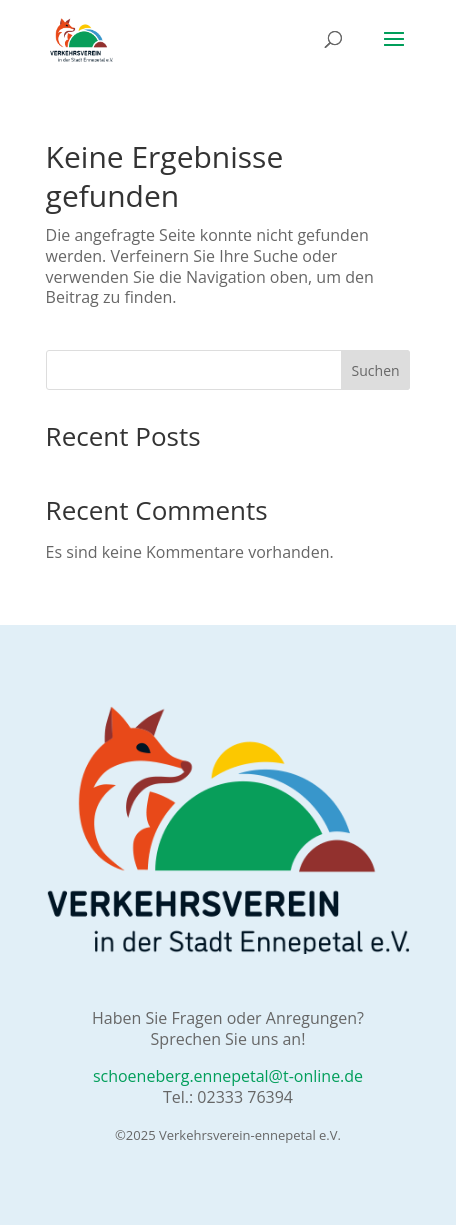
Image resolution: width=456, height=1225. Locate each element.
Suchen (376, 370)
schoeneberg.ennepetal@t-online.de (228, 1076)
